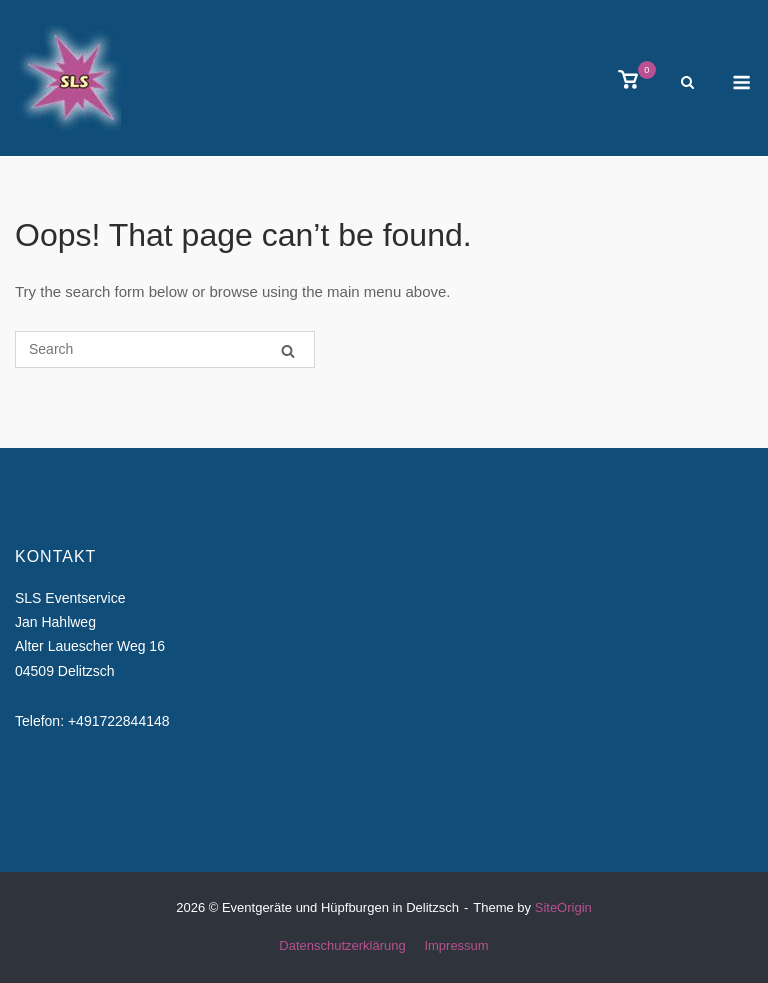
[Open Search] (687, 83)
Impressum (456, 945)
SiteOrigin (563, 907)
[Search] (288, 350)
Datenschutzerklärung (342, 945)
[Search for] (165, 349)
